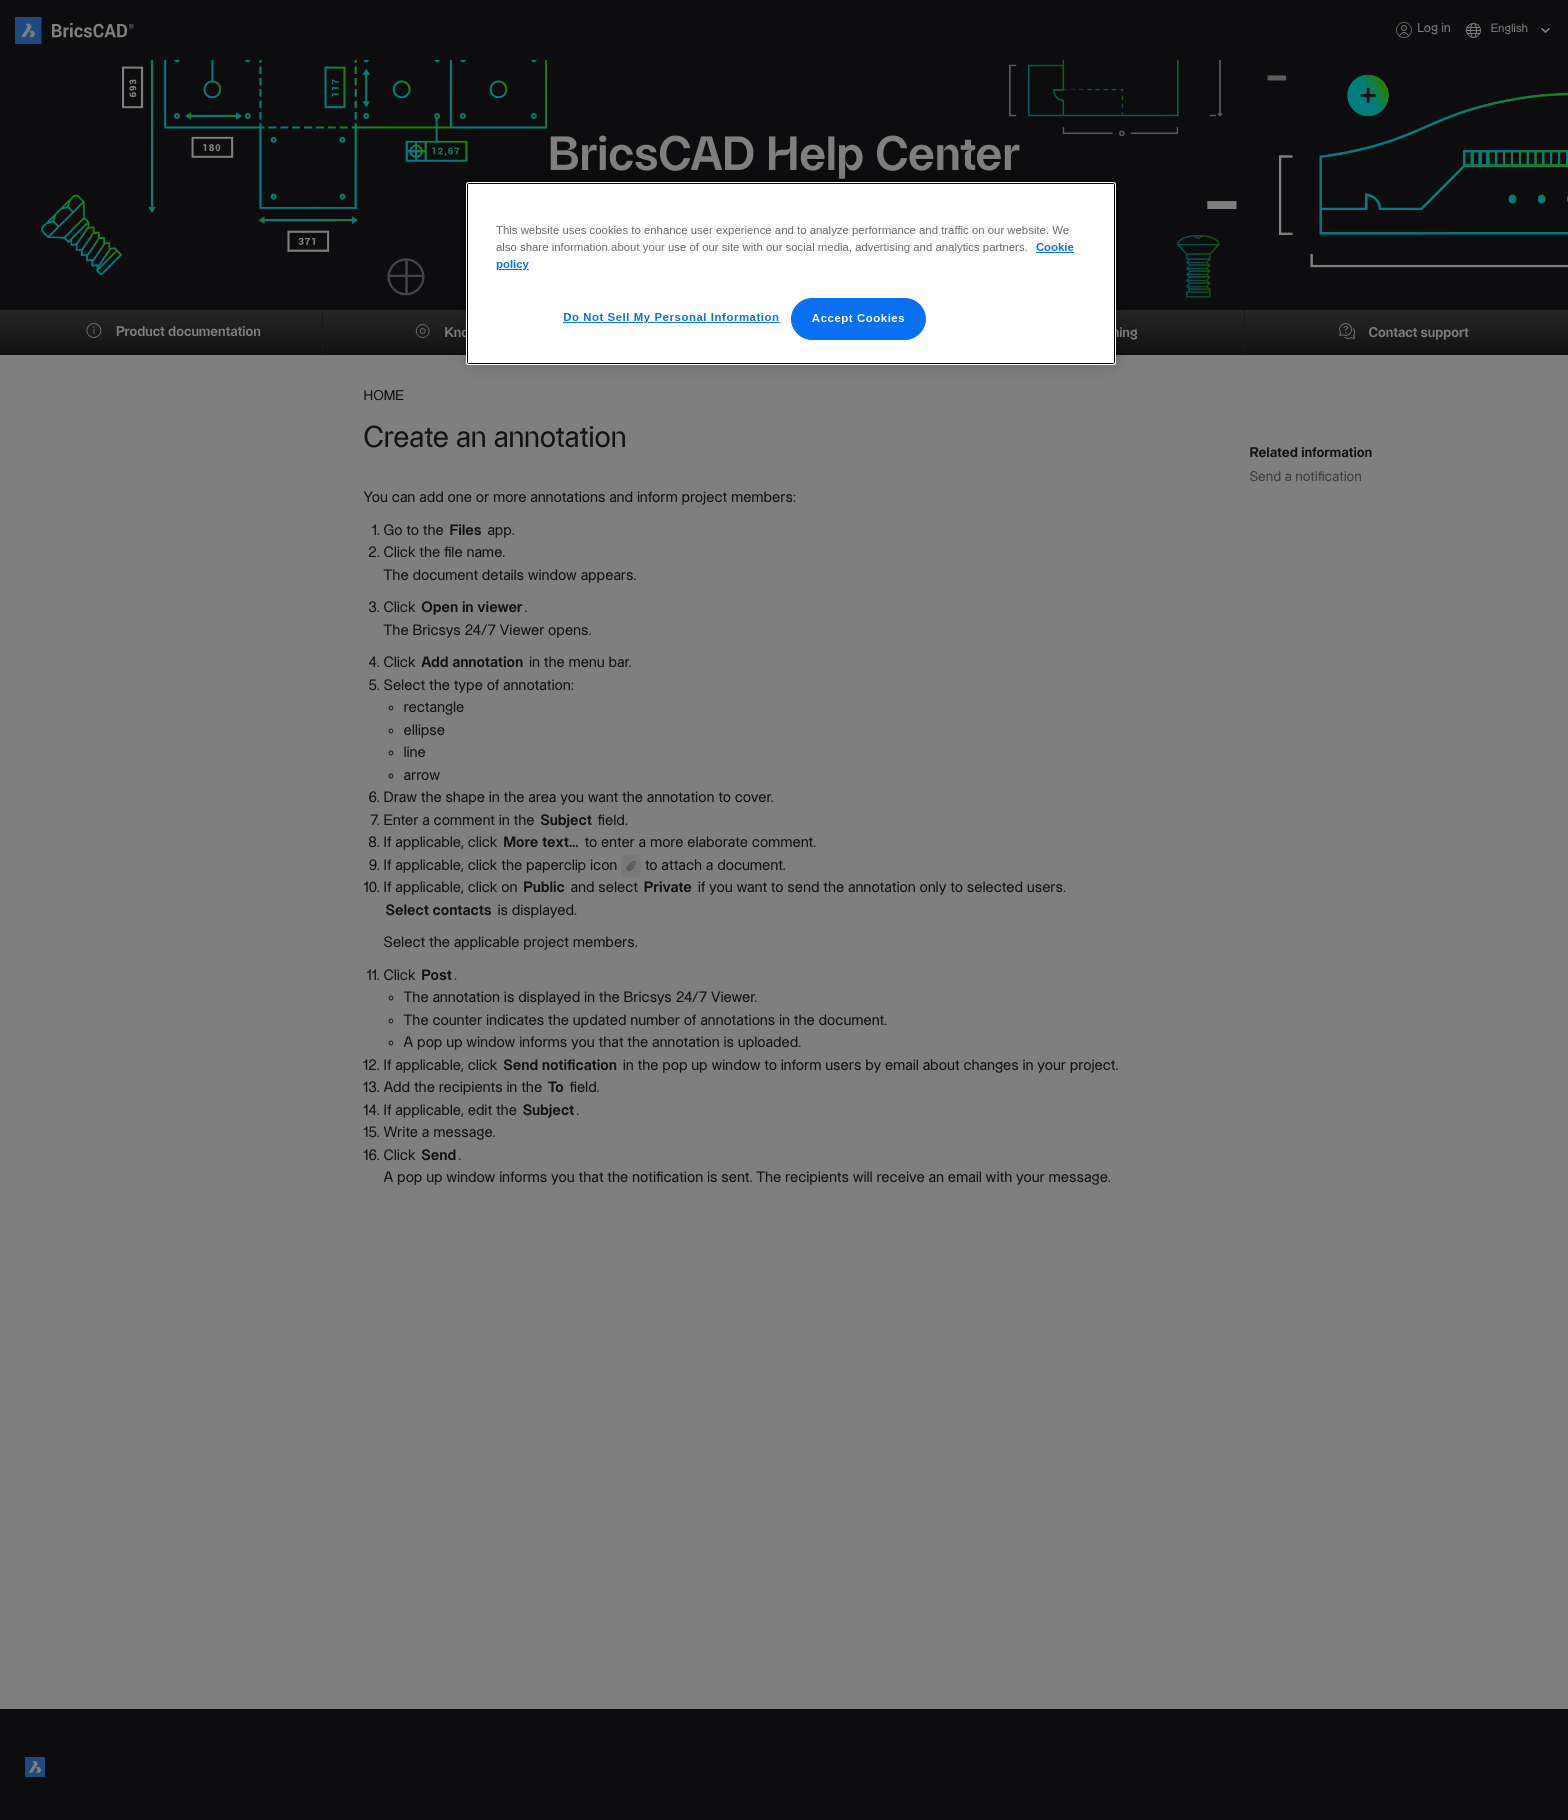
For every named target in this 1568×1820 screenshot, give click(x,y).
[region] (791, 265)
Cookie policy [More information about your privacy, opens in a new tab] (1043, 247)
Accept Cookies (859, 301)
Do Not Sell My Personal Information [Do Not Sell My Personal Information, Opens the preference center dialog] (678, 300)
